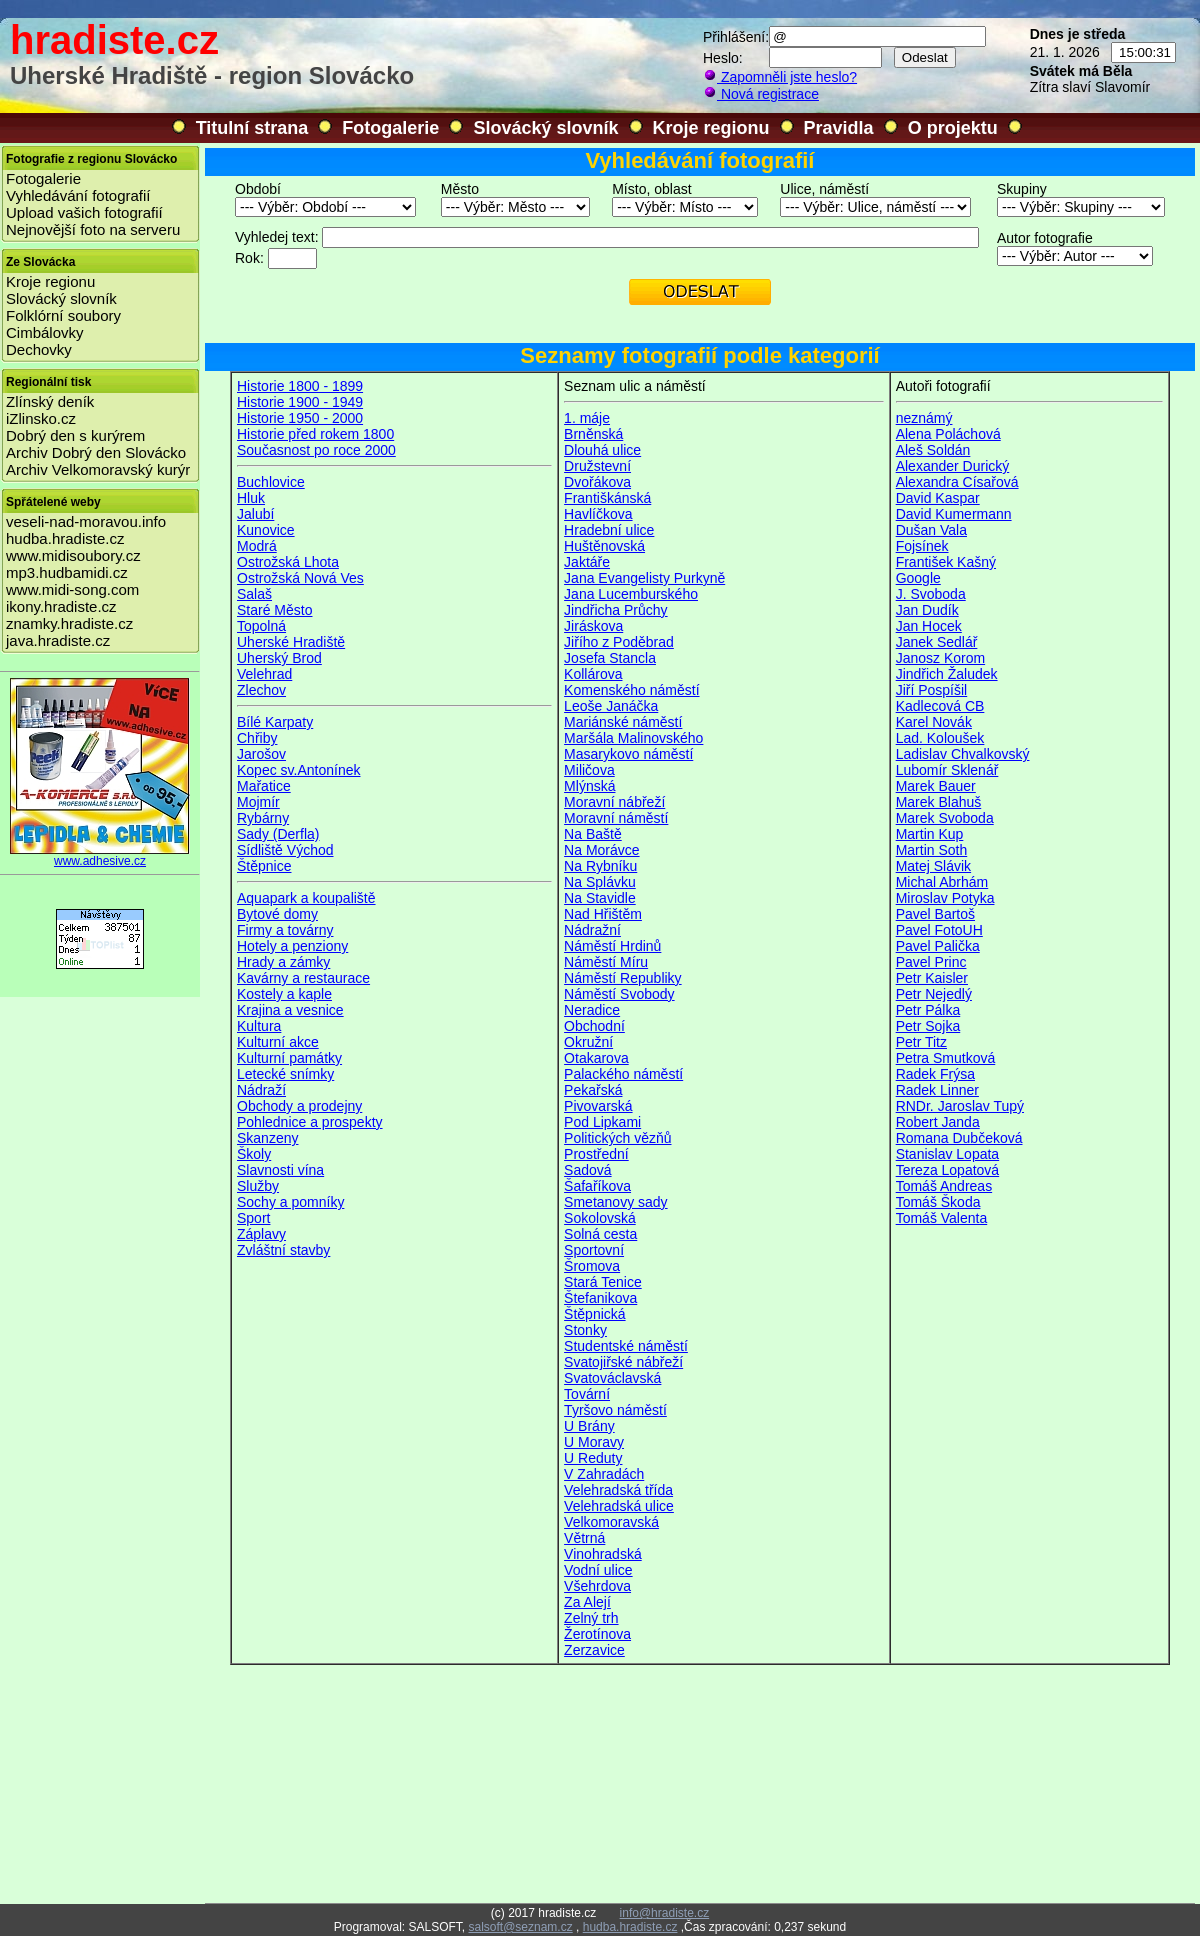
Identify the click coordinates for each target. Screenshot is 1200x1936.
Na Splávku (600, 882)
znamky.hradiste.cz (69, 623)
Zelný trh (591, 1618)
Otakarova (596, 1058)
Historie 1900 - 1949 (300, 402)
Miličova (589, 770)
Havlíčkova (598, 514)
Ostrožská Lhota (288, 562)
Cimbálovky (45, 332)
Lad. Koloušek (940, 738)
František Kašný (946, 562)
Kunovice (266, 530)
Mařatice (264, 786)
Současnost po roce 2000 (316, 450)
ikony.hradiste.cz (61, 606)
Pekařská (593, 1090)
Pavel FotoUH (939, 930)
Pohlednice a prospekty (310, 1122)
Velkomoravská (611, 1522)
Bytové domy (277, 914)
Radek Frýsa (935, 1074)
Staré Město (274, 610)
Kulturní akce (278, 1042)
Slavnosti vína (280, 1170)
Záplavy (261, 1234)
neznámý (924, 418)
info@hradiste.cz (665, 1913)
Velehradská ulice (619, 1506)
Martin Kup (930, 834)
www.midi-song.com (72, 589)
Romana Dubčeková (959, 1138)
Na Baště (593, 834)
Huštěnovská (604, 546)
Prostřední (596, 1154)
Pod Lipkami (602, 1122)
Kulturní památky (289, 1058)
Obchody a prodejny (299, 1106)
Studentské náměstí (626, 1346)
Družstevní (597, 466)
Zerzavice (594, 1650)
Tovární (587, 1394)
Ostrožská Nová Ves (300, 578)
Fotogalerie (390, 128)
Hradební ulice (609, 530)
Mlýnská (589, 786)
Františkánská (607, 498)
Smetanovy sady (616, 1202)
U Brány (589, 1426)
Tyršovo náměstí (615, 1410)
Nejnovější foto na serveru (93, 229)
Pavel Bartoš (935, 914)
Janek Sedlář (937, 642)
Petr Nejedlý (934, 994)
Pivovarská (598, 1106)
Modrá (257, 546)
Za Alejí (587, 1602)
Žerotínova (597, 1634)
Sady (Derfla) (278, 834)
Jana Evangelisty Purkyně (644, 578)
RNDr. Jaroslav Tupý (960, 1106)
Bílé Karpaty (275, 722)
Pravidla (839, 128)
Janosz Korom (940, 658)
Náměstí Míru (606, 962)
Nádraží (261, 1090)
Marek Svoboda (945, 818)
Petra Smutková (946, 1058)
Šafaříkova (597, 1186)
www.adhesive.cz (100, 855)
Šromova (592, 1266)
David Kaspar (938, 498)
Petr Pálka (928, 1010)
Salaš (254, 594)
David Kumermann (954, 514)
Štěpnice (264, 866)
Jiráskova (593, 626)
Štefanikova (600, 1298)
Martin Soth (932, 850)
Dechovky (39, 349)
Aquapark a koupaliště (306, 898)
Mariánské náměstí (623, 722)
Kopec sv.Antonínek (298, 770)
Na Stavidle (600, 898)
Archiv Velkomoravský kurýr (98, 469)
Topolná (261, 626)
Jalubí (255, 514)
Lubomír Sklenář (947, 770)
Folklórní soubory (63, 315)
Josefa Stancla (610, 658)
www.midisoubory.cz (73, 555)
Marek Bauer (936, 786)
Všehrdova (597, 1586)
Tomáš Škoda (938, 1202)
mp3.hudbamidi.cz (67, 572)
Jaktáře (587, 562)
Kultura (259, 1026)
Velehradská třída (618, 1490)
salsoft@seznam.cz (520, 1927)
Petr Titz (921, 1042)
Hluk (251, 498)
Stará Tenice (603, 1282)
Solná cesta (600, 1234)
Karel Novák (934, 722)
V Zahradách (604, 1474)
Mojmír (258, 802)
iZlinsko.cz (41, 418)
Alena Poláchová (948, 434)
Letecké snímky (285, 1074)
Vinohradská (603, 1554)
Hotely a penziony (292, 946)
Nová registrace (761, 94)
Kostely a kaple (284, 994)
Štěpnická (594, 1314)
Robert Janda (938, 1122)
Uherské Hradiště (291, 642)
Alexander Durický (953, 466)
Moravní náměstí (616, 818)
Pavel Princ (931, 962)
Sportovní (594, 1250)
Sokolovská (600, 1218)
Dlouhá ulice (602, 450)
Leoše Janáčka (611, 706)
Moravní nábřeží (614, 802)
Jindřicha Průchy (616, 610)
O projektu (953, 128)
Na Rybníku (600, 866)
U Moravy (594, 1442)
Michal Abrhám (942, 882)
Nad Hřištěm (603, 914)
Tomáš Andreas (944, 1186)
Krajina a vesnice (290, 1010)
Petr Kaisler (932, 978)
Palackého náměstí (623, 1074)
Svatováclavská (612, 1378)
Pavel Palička (938, 946)
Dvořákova (597, 482)
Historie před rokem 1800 (315, 434)
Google (918, 578)
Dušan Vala (931, 530)
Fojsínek (922, 546)
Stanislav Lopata (948, 1154)
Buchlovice (271, 482)
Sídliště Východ (285, 850)
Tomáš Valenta (942, 1218)
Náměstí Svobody (619, 994)
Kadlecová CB (940, 706)
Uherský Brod (279, 658)
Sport (253, 1218)
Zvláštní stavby (283, 1250)
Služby (258, 1186)
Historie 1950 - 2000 (300, 418)
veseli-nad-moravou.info (86, 521)
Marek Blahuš (939, 802)
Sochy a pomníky (290, 1202)
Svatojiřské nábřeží (623, 1362)
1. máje (587, 418)
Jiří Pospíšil (932, 690)
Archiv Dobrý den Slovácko (96, 452)
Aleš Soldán (933, 450)
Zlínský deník (50, 401)
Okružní (588, 1042)
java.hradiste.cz (58, 640)
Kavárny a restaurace (303, 978)
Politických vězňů (617, 1138)
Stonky (585, 1330)
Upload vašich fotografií (84, 212)
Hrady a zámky (283, 962)
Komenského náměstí (631, 690)
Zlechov (261, 690)
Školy (254, 1154)
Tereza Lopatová (948, 1170)
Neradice (592, 1010)
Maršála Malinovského (633, 738)
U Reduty (593, 1458)
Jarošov (261, 754)
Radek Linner (937, 1090)
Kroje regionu (711, 128)
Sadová (587, 1170)
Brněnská (593, 434)
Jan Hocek (929, 626)
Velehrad (264, 674)
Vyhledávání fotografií (78, 195)
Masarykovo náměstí (628, 754)
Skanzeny (267, 1138)
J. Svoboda (931, 594)
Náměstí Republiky (623, 978)
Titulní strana (252, 128)
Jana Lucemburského (631, 594)
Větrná (584, 1538)
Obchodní (594, 1026)
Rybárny (263, 818)
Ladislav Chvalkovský (963, 754)
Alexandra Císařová (957, 482)
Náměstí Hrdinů (612, 946)
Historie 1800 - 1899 (300, 386)
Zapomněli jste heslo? (780, 77)
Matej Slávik (933, 866)
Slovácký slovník (545, 128)
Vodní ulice (598, 1570)
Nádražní (592, 930)
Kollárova (593, 674)
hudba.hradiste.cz (65, 538)
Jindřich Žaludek (947, 674)
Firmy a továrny (285, 930)
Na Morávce (601, 850)
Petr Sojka (928, 1026)
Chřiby (257, 738)
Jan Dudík (927, 610)
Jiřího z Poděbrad (619, 642)
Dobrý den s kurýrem (75, 435)
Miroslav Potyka (945, 898)
